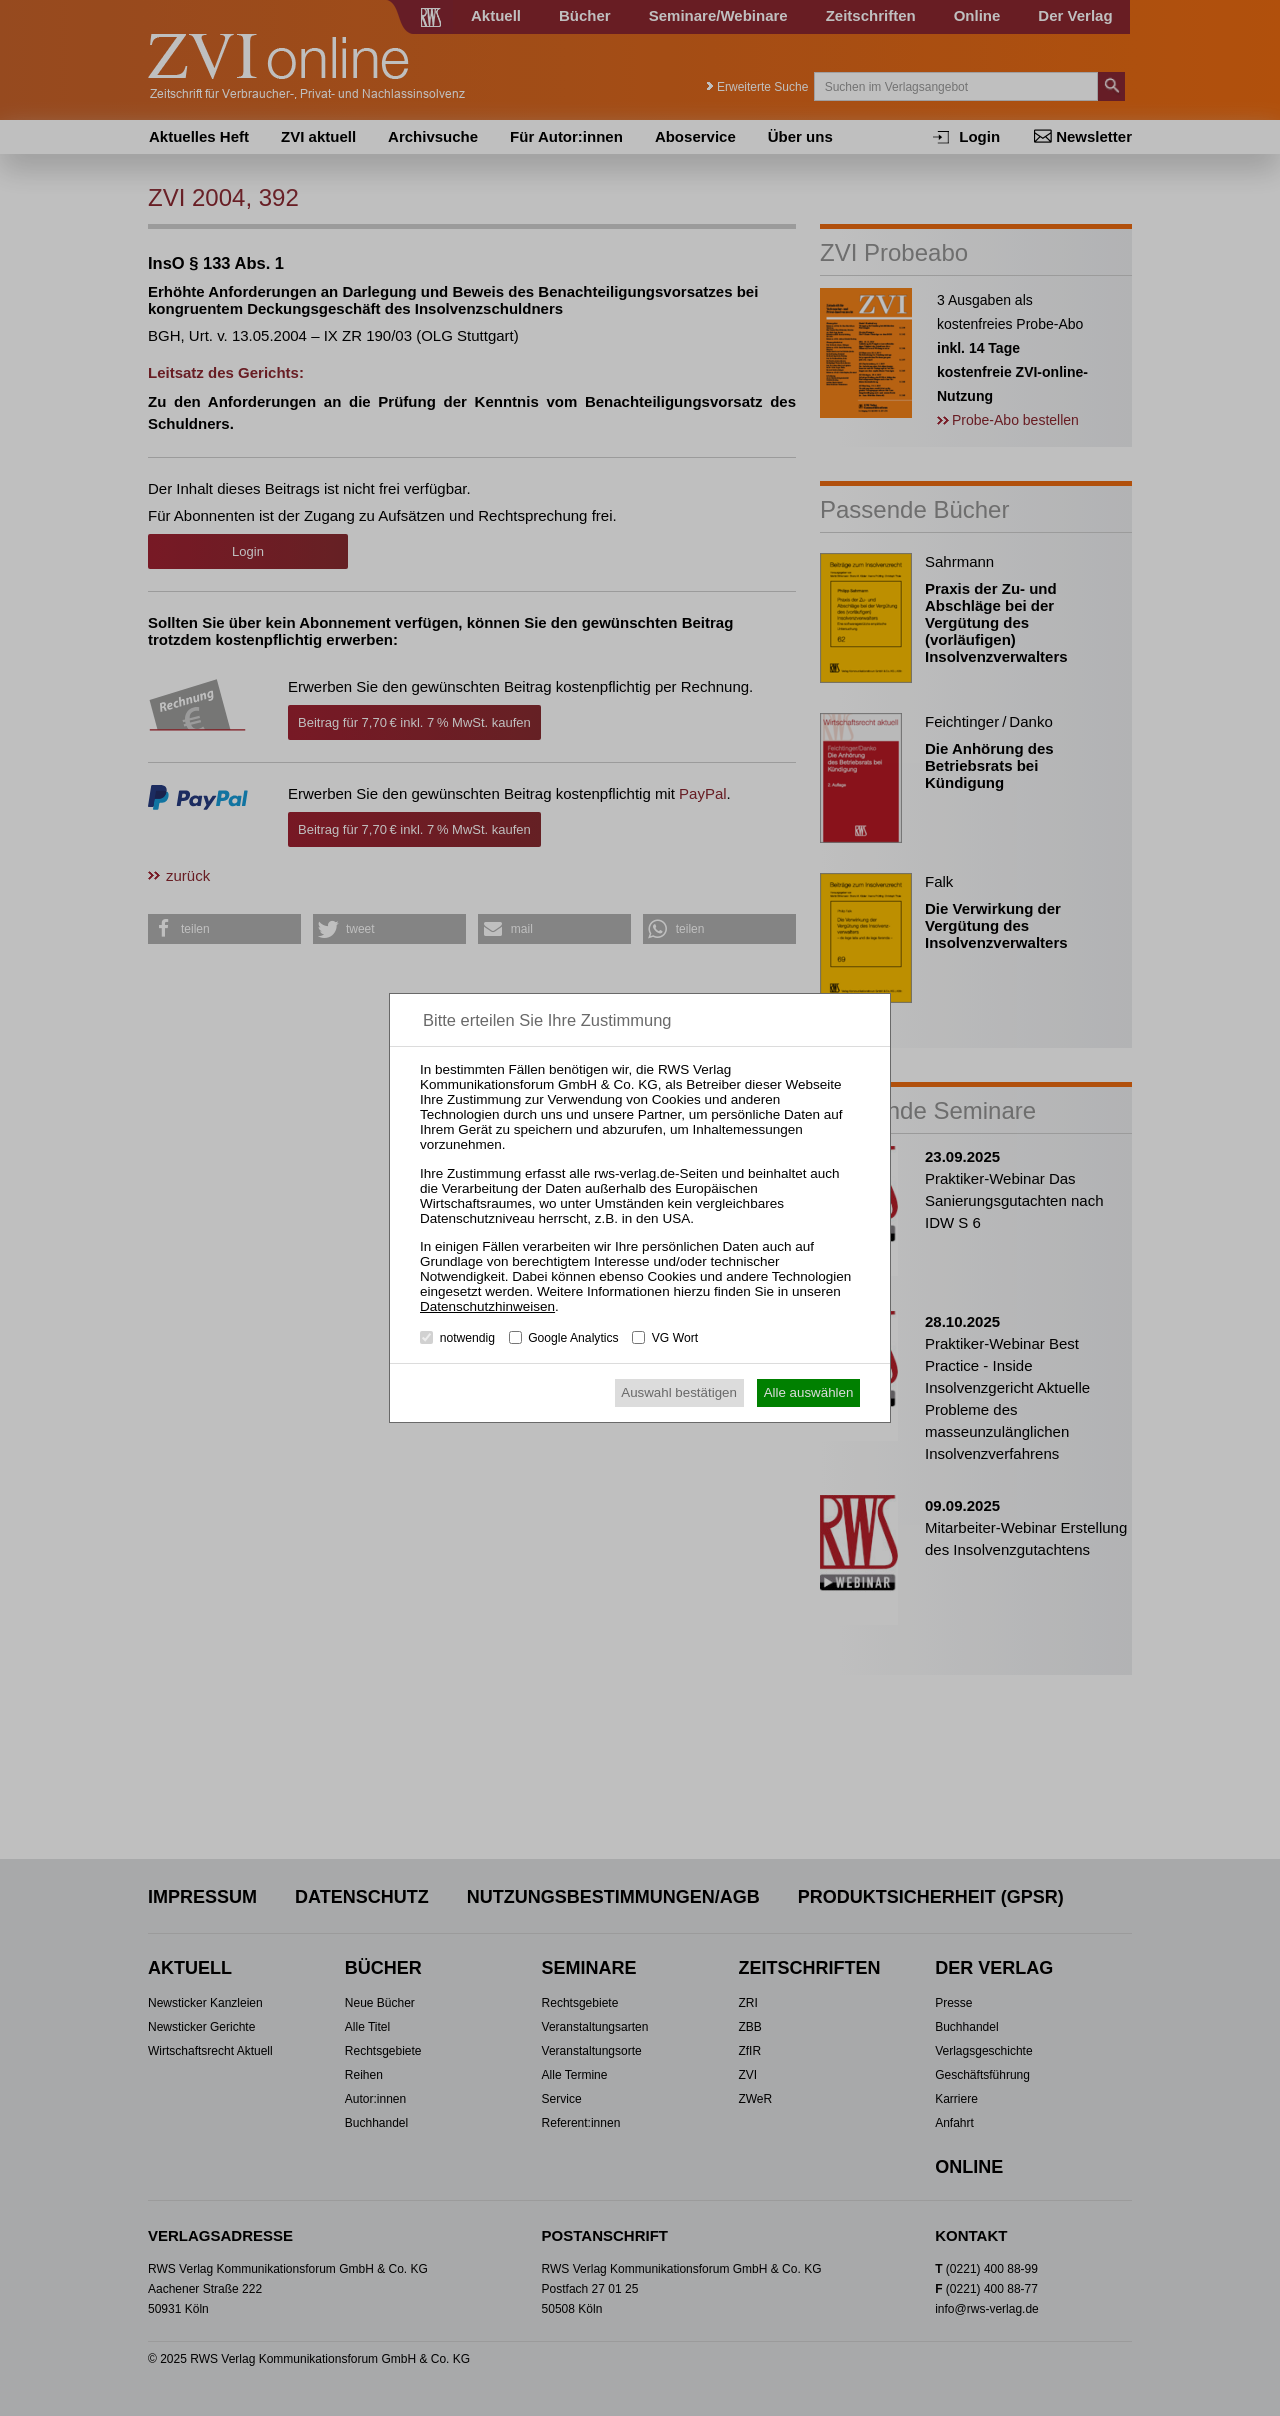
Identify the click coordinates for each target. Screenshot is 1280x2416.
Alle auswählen (809, 1392)
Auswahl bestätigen (679, 1392)
